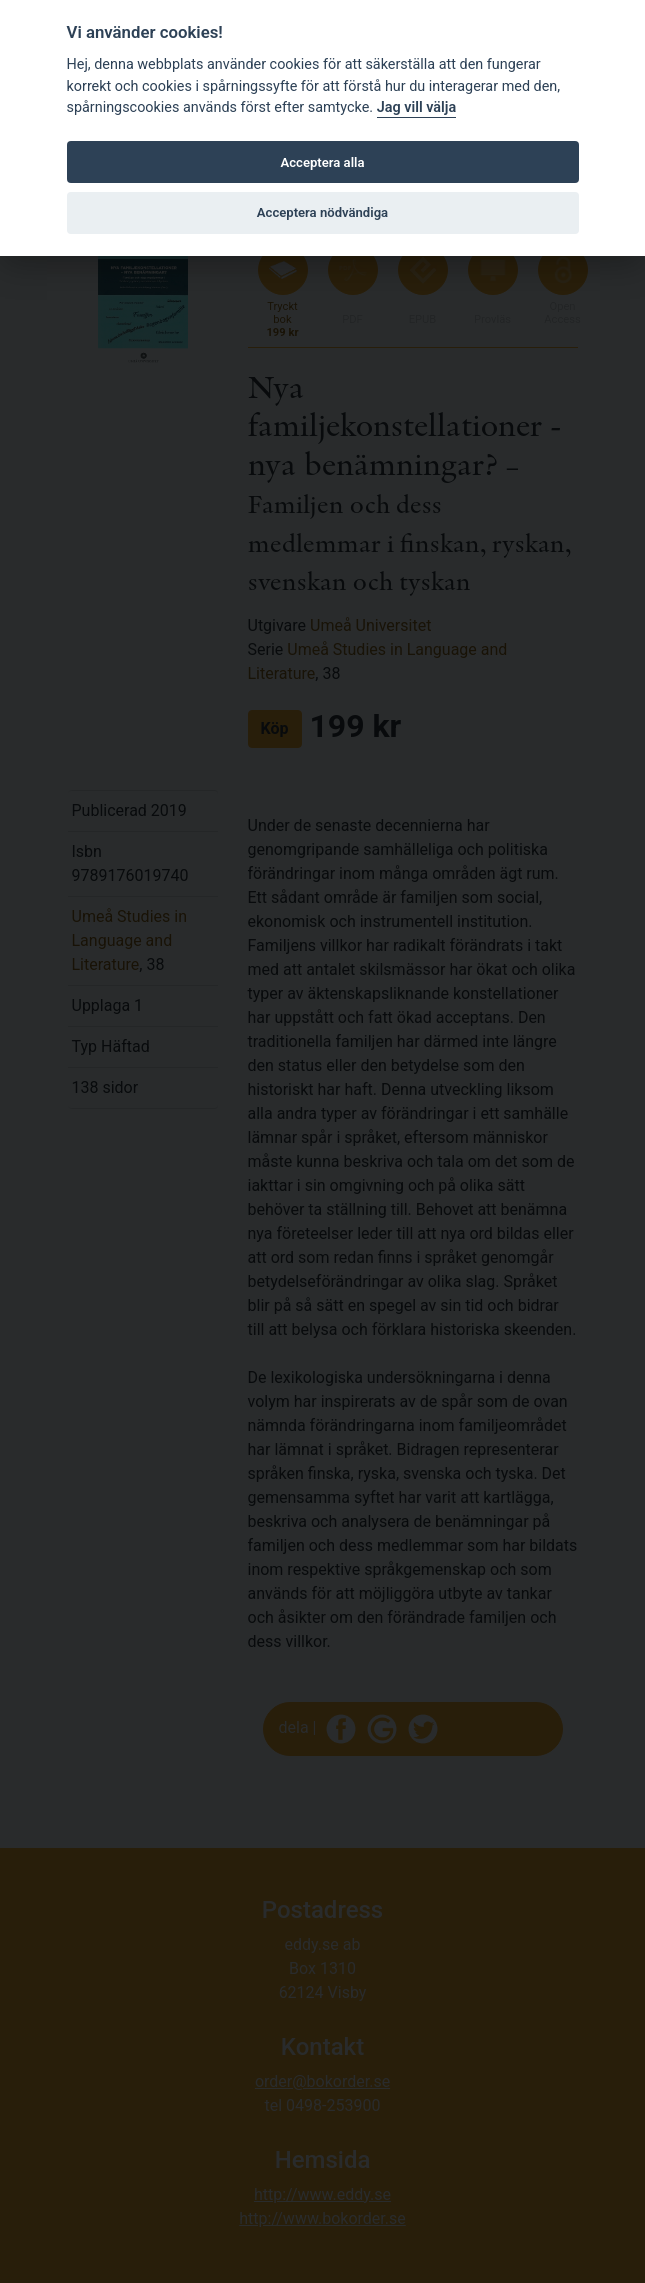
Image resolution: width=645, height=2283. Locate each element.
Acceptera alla (323, 162)
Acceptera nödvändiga (322, 212)
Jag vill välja (417, 107)
